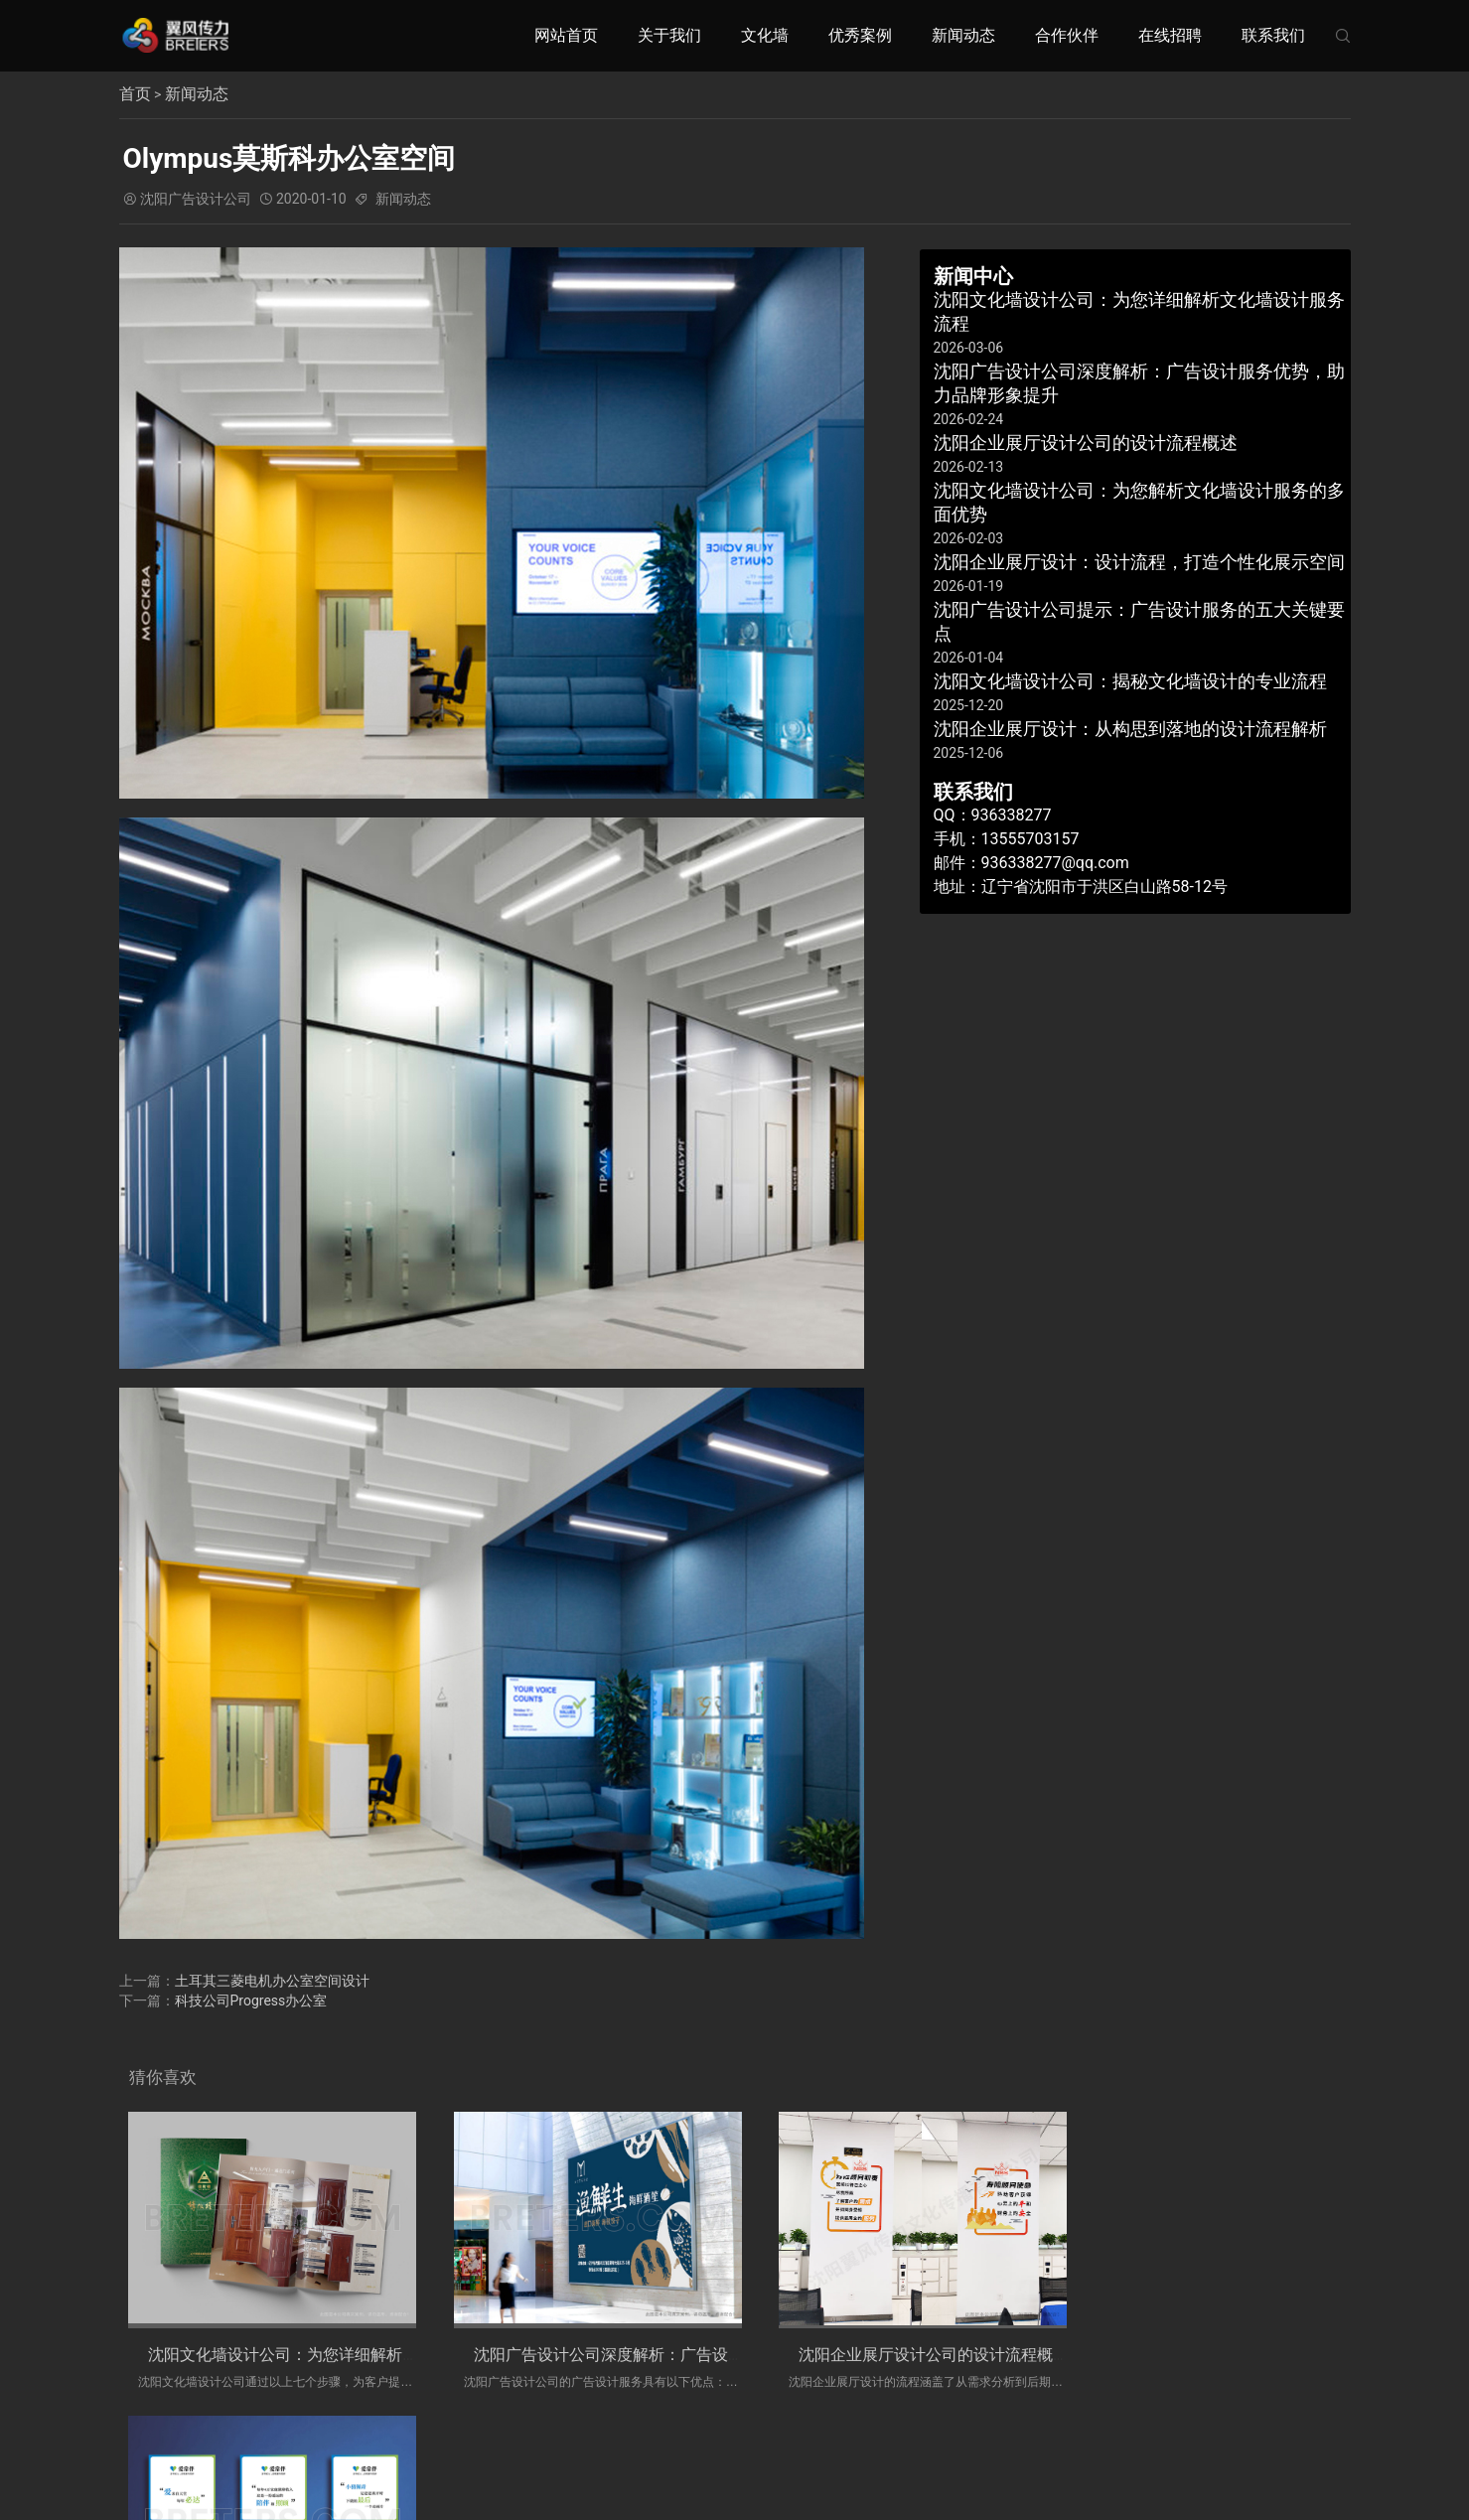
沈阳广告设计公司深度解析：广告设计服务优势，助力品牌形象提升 (694, 2354)
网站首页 (566, 35)
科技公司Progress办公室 (251, 2000)
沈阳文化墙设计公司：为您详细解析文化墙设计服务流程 (346, 2354)
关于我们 (669, 35)
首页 (135, 93)
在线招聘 (1170, 35)
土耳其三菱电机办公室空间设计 (272, 1981)
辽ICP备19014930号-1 (893, 2467)
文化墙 (765, 35)
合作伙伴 (1067, 35)
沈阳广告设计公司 (195, 199)
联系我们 (1273, 35)
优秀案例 (860, 35)
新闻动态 (963, 35)
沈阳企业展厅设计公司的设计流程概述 (899, 2354)
